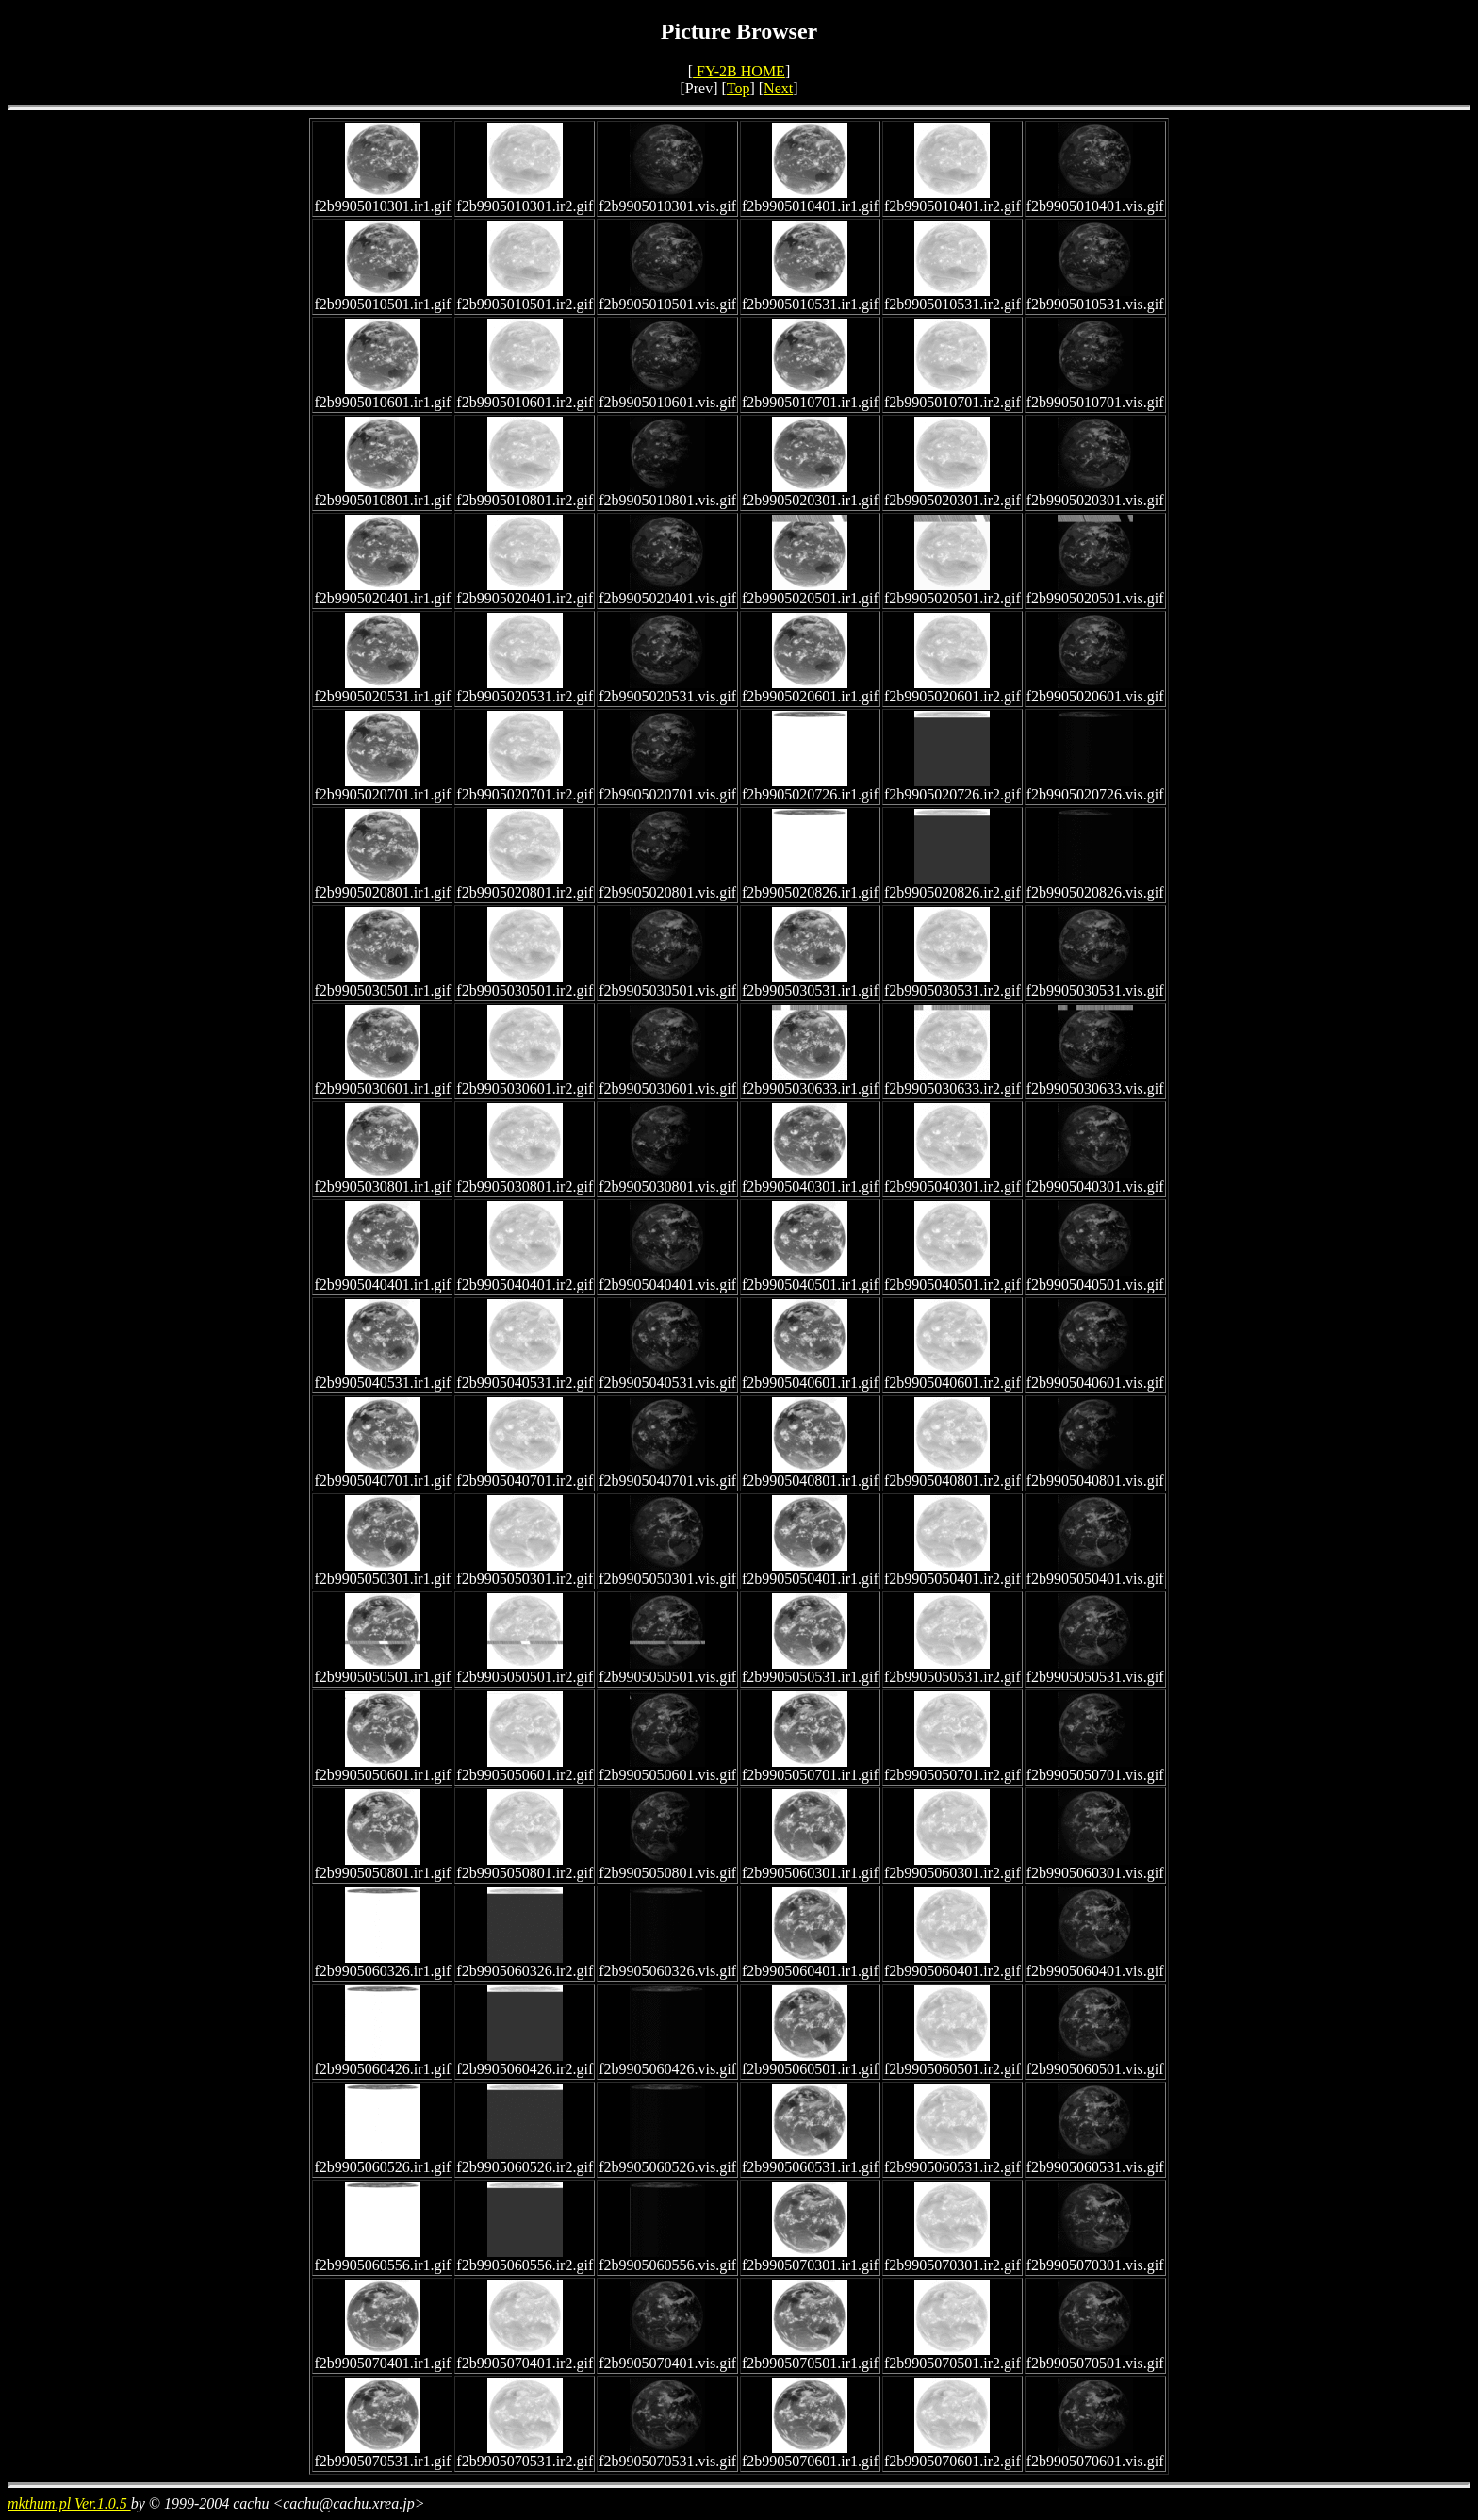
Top (738, 88)
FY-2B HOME (739, 71)
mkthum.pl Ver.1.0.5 (69, 2503)
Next (778, 88)
